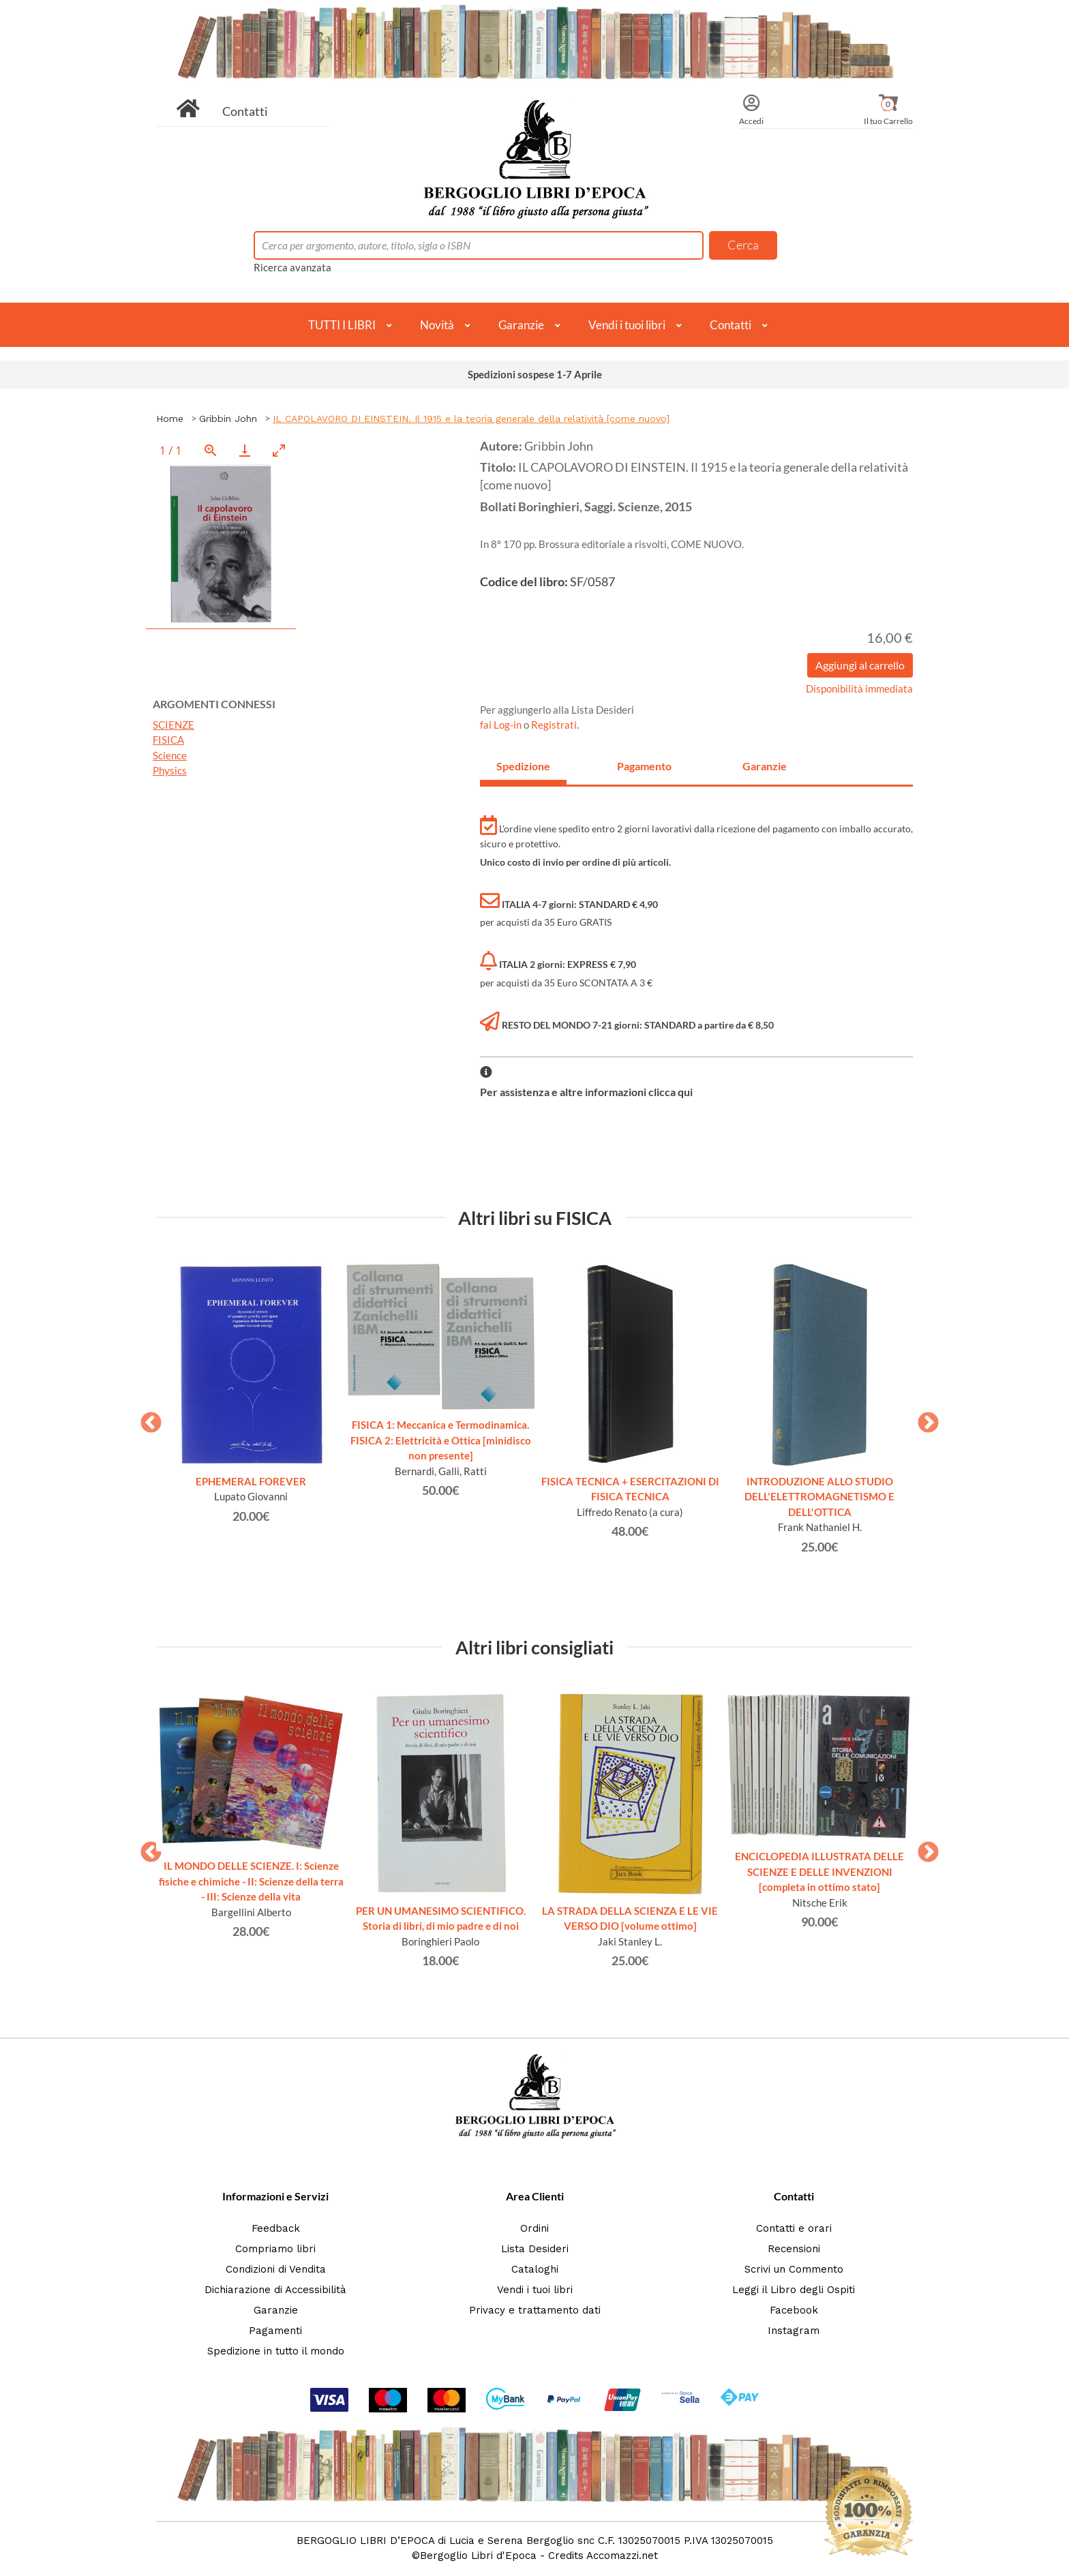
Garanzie (521, 325)
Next (923, 1418)
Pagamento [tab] (644, 765)
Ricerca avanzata (292, 267)
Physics (170, 770)
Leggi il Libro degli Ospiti (793, 2290)
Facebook (794, 2310)
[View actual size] (211, 450)
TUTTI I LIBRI (342, 325)
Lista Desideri (535, 2249)
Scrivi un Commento (793, 2269)
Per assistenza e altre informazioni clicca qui (586, 1091)
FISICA (168, 739)
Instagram (793, 2330)
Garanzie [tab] (764, 765)
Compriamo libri (275, 2249)
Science (170, 755)
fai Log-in (502, 724)
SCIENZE (173, 724)
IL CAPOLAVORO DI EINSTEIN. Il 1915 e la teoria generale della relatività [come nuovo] (471, 418)
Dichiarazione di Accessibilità (275, 2290)
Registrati (554, 724)
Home (169, 418)
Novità (437, 325)
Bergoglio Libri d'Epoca (478, 2555)
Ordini (534, 2228)
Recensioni (794, 2249)
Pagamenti (275, 2330)
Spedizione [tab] (523, 765)
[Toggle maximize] (279, 450)
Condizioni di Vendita (276, 2269)
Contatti (245, 111)
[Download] (245, 450)
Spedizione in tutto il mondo (275, 2351)
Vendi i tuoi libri (626, 325)
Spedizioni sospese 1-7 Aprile (535, 374)
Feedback (276, 2228)
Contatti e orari (794, 2228)
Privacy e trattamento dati (535, 2310)
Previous (146, 1418)
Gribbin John (228, 418)
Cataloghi (534, 2269)
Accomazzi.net (622, 2555)
